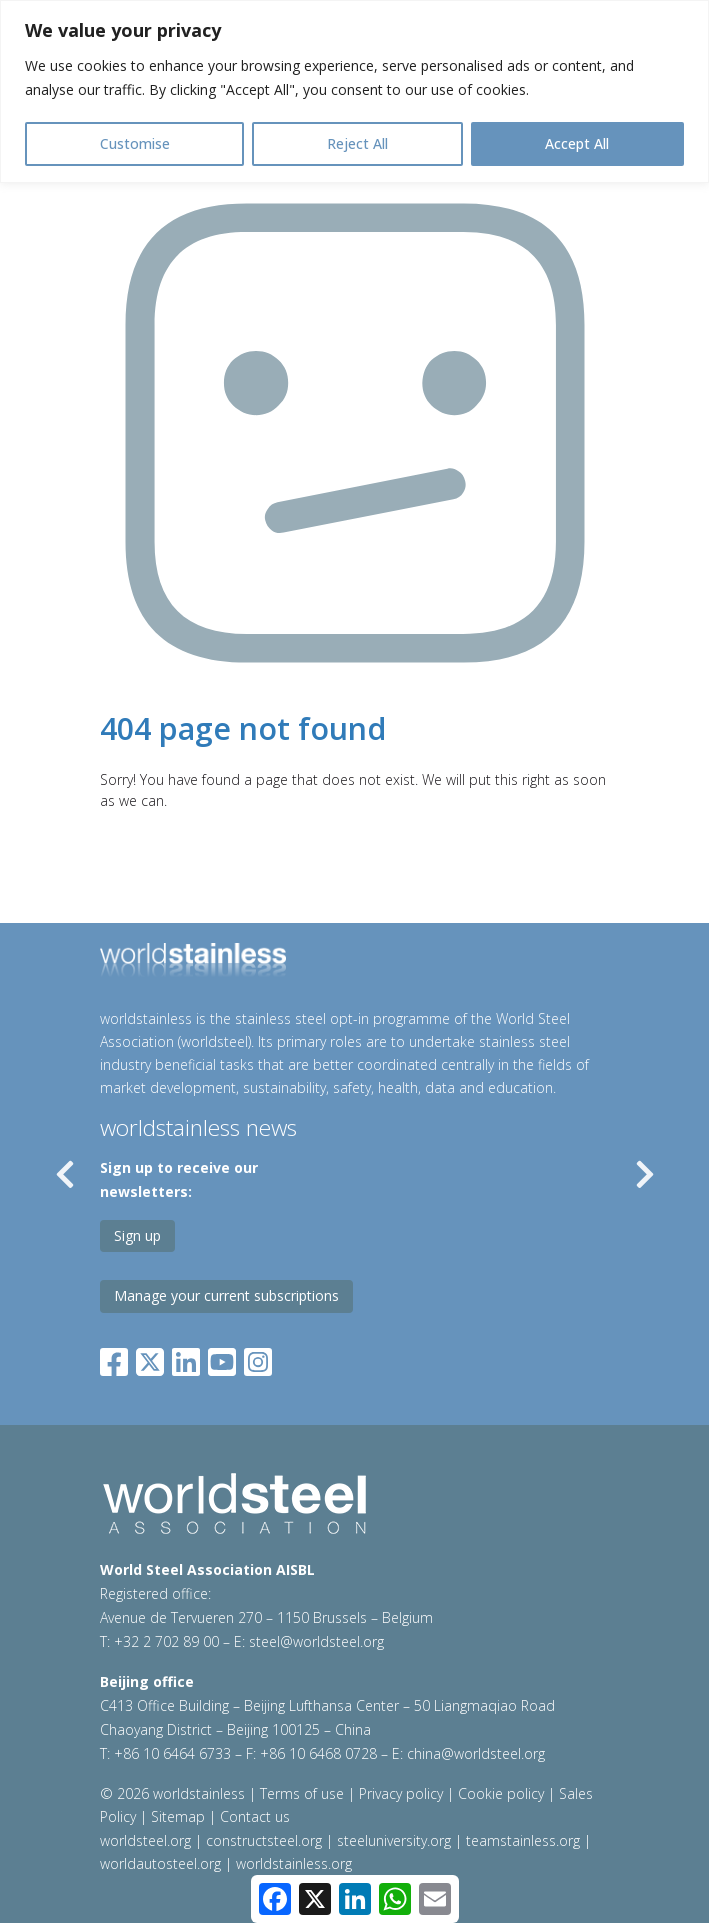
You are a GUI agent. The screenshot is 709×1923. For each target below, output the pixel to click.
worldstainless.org (294, 1863)
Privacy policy (401, 1793)
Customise (135, 143)
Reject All (357, 143)
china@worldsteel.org (476, 1753)
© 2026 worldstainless (174, 1793)
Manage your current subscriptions (226, 1295)
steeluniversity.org (394, 1840)
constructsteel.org (264, 1840)
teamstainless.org (523, 1840)
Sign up (137, 1235)
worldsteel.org (145, 1840)
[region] (354, 91)
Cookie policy (501, 1793)
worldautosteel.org (160, 1863)
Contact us (255, 1816)
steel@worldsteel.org (316, 1641)
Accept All (577, 143)
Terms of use (302, 1793)
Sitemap (178, 1816)
